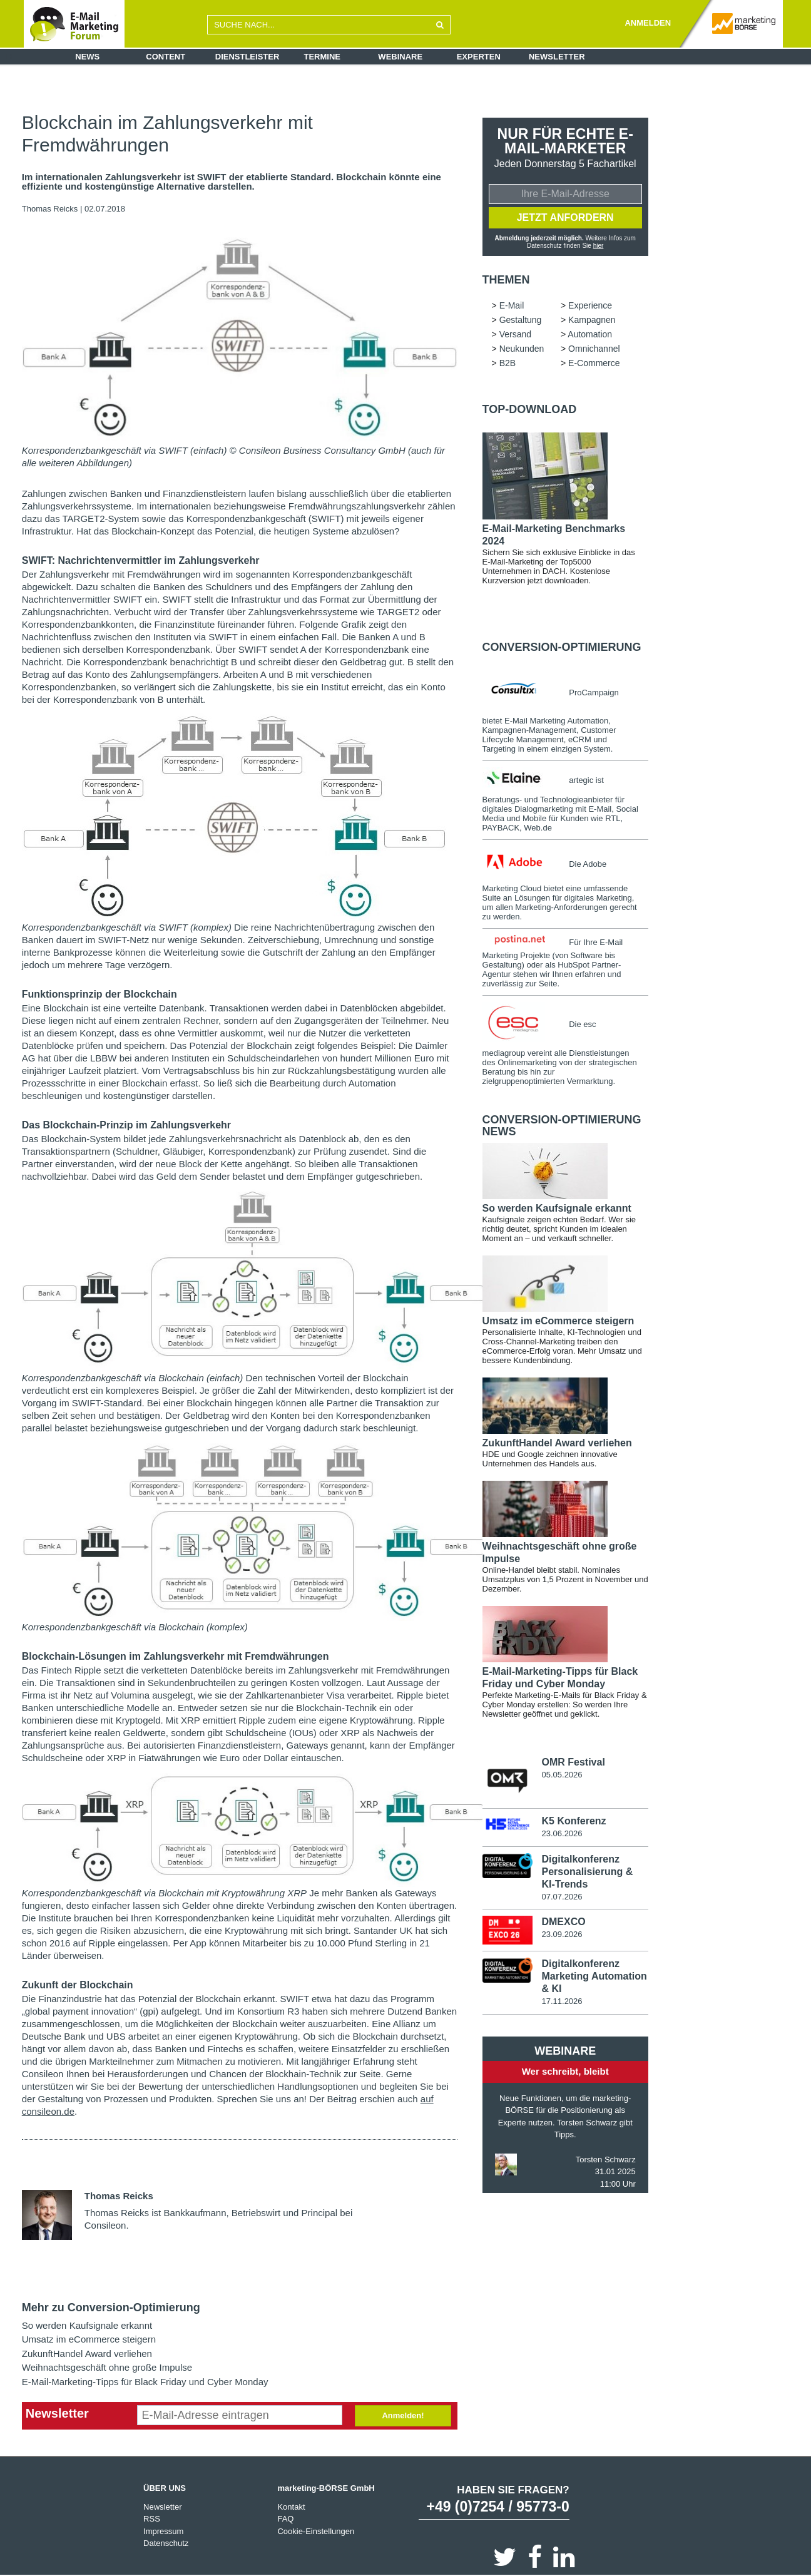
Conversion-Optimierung (561, 647)
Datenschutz (165, 2543)
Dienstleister (247, 56)
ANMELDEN (648, 23)
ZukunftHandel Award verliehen (87, 2353)
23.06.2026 (561, 1833)
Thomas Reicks (50, 208)
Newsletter (557, 56)
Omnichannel (594, 349)
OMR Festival (572, 1762)
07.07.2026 (561, 1896)
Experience (590, 305)
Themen (506, 279)
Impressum (163, 2531)
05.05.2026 (561, 1774)
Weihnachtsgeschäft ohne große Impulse (107, 2367)
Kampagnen (592, 320)
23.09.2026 (561, 1934)
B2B (507, 363)
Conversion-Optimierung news (561, 1125)
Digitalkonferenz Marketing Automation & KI (593, 1976)
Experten (479, 56)
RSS (151, 2518)
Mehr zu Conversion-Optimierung (111, 2307)
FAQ (285, 2518)
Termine (322, 56)
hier (598, 245)
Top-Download (529, 409)
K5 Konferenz (573, 1821)
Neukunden (521, 349)
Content (165, 56)
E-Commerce (594, 363)
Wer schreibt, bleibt (565, 2071)
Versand (515, 334)
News (87, 56)
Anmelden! (403, 2415)
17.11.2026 (561, 2001)
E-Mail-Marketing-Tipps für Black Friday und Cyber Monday (145, 2381)
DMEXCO (563, 1921)
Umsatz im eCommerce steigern (89, 2339)
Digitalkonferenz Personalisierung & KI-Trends (587, 1871)
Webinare (400, 56)
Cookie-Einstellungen (315, 2531)
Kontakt (291, 2507)
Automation (590, 334)
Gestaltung (520, 320)
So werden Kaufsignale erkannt (87, 2325)
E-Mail (511, 305)
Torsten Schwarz (606, 2159)
